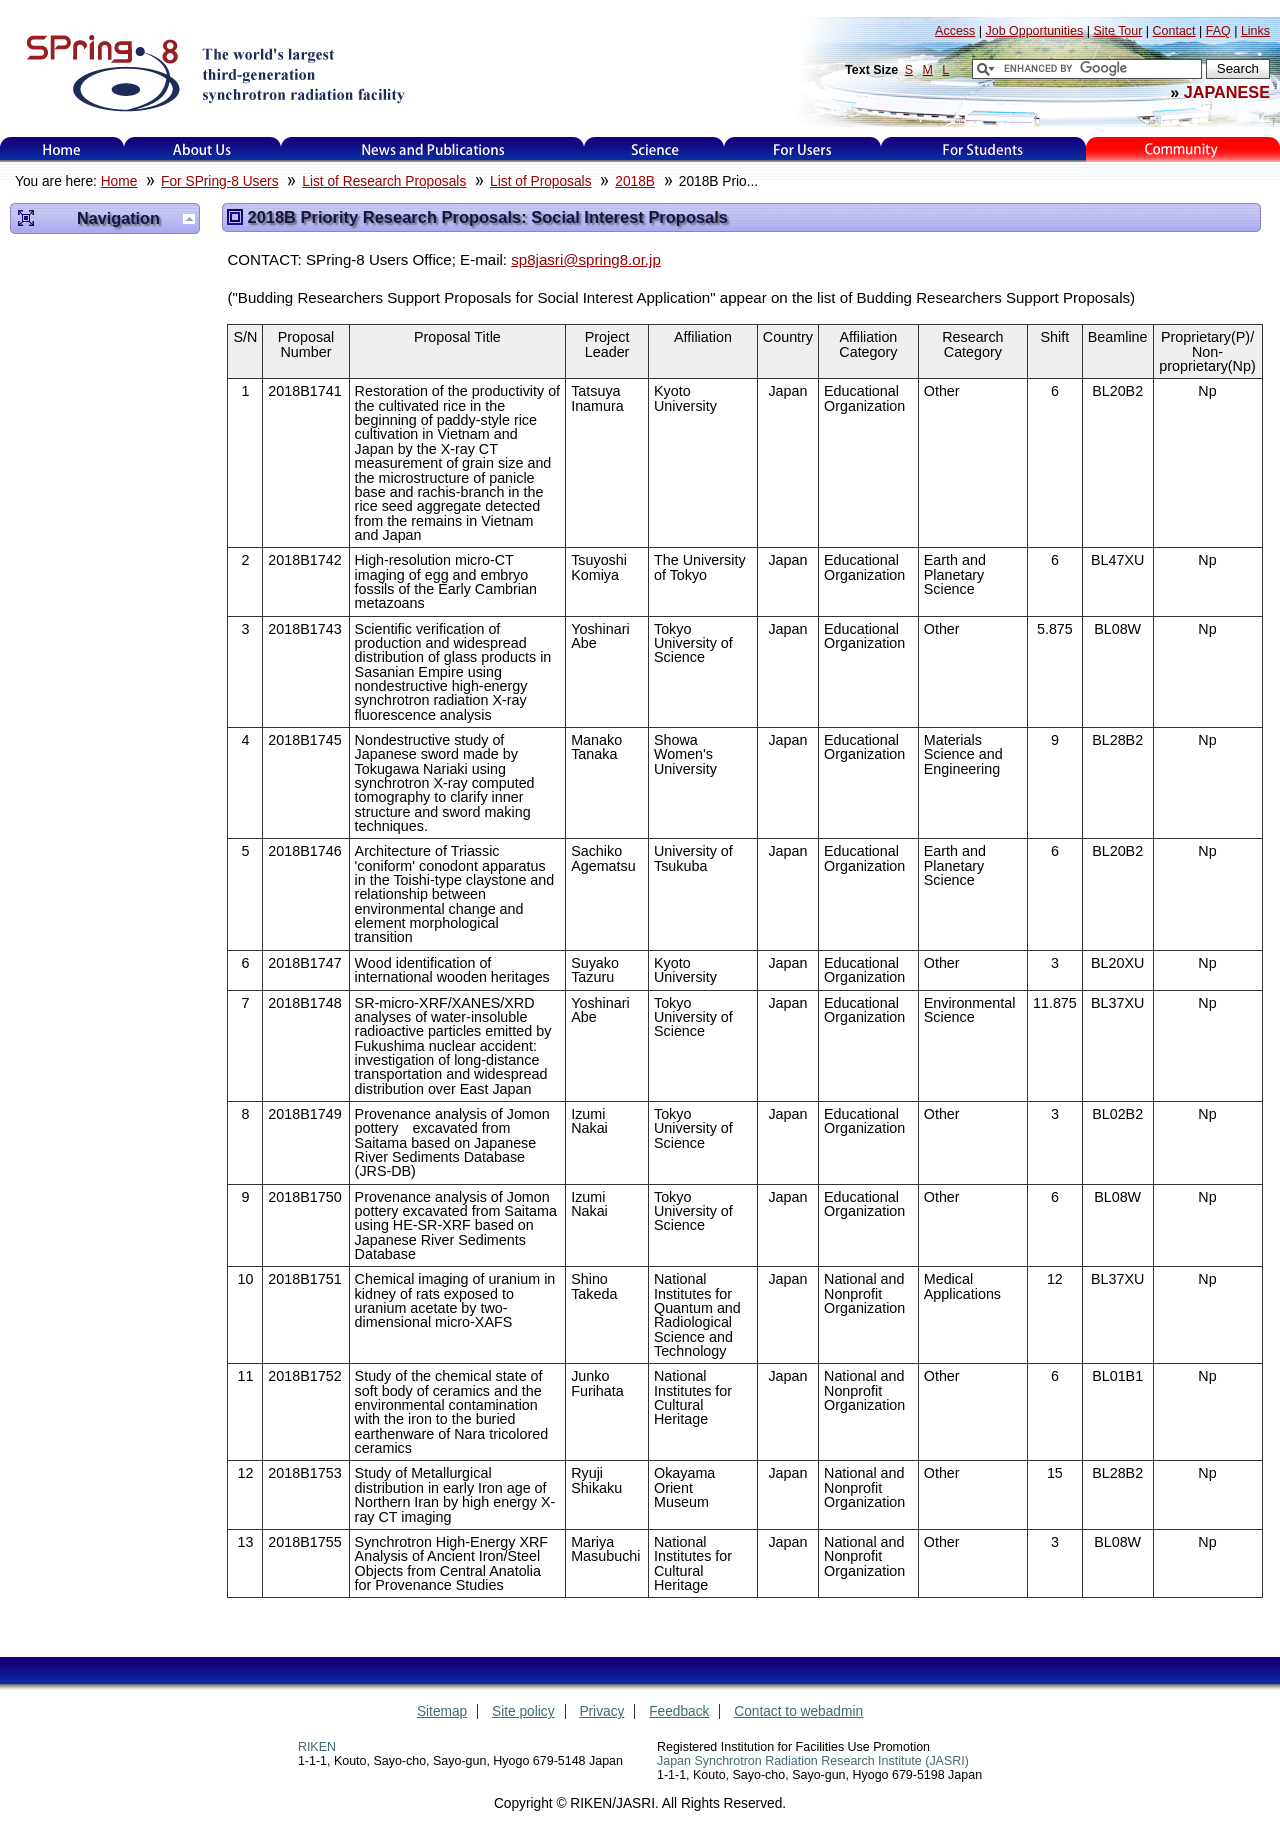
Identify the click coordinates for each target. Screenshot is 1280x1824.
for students (983, 149)
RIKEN (317, 1747)
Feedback (679, 1711)
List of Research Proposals (384, 181)
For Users (802, 149)
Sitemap (442, 1711)
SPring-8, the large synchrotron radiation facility (213, 72)
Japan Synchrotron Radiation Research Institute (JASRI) (813, 1761)
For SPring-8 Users (219, 181)
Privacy (601, 1711)
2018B (635, 181)
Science (654, 149)
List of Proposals (540, 181)
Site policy (523, 1711)
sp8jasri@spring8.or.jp (586, 259)
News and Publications (433, 149)
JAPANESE (1227, 92)
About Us (202, 149)
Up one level (189, 219)
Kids (1183, 149)
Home (62, 149)
